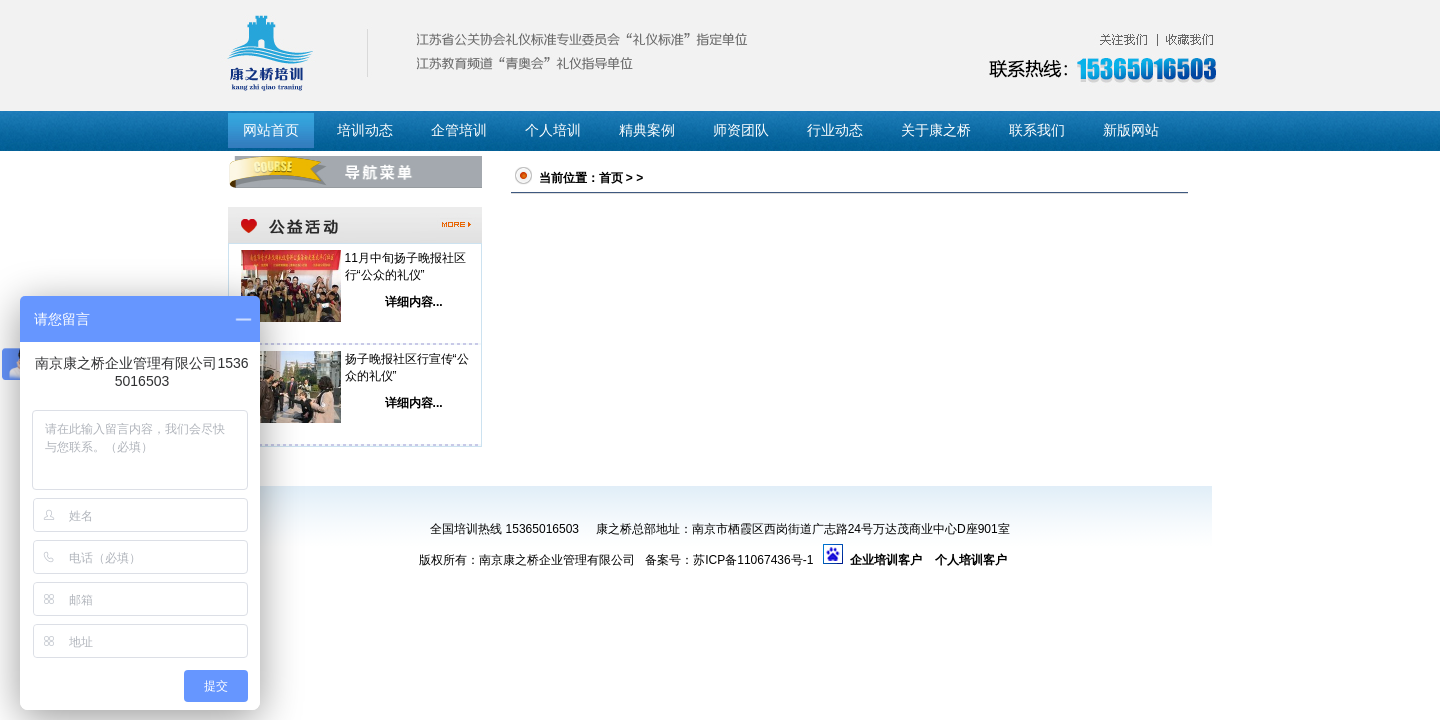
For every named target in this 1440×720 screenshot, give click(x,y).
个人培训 (553, 130)
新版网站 (1131, 130)
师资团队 (741, 130)
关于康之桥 (936, 130)
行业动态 (835, 130)
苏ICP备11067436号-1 (753, 560)
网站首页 (271, 130)
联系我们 (1037, 130)
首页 (611, 178)
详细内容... (414, 302)
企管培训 (459, 130)
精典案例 (647, 130)
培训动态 (365, 130)
